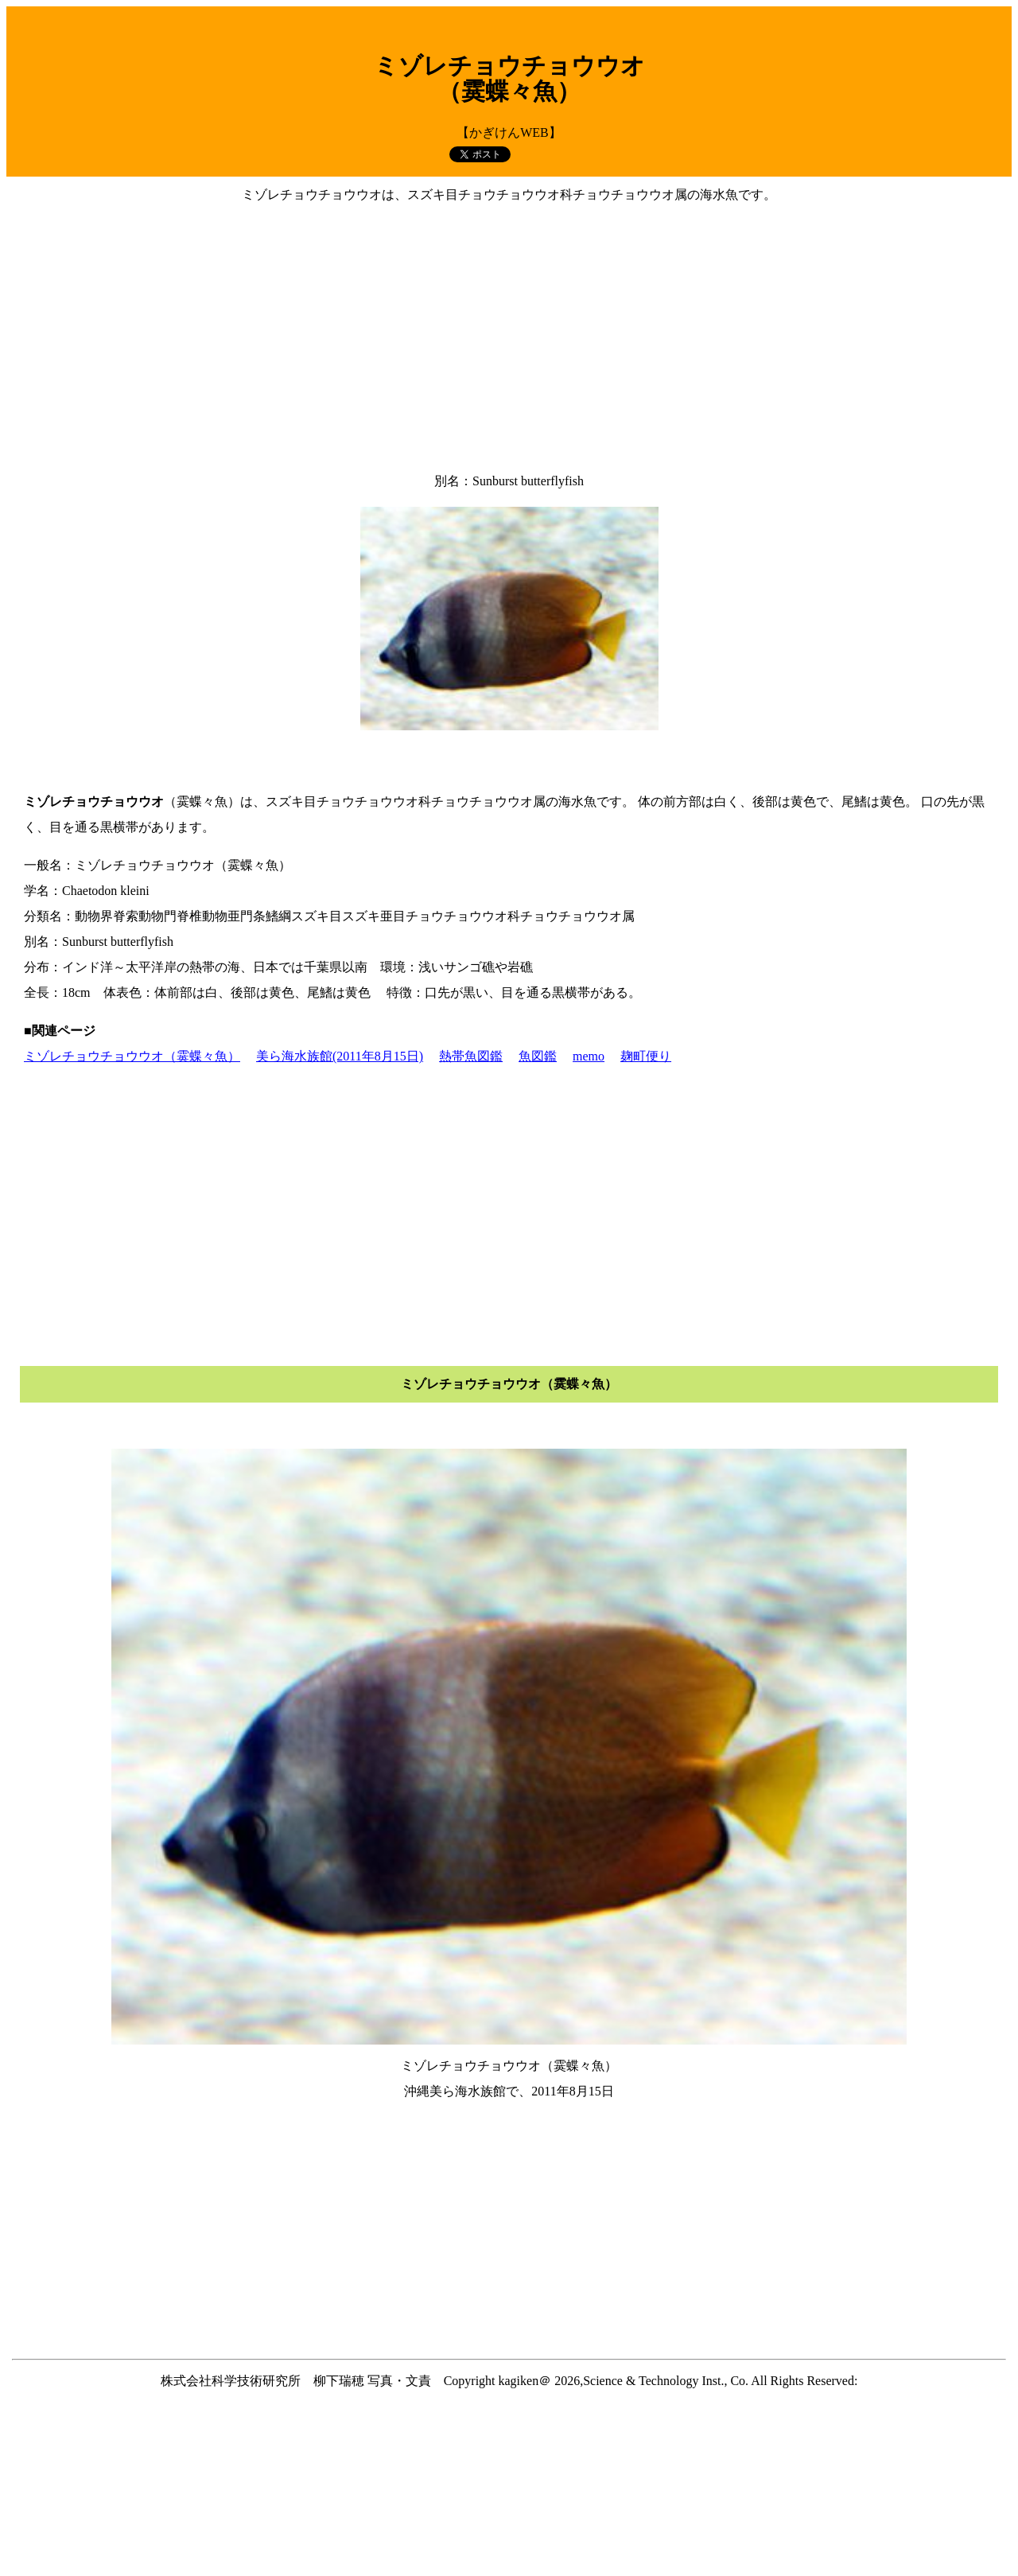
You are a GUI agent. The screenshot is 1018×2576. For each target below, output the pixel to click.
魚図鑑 (538, 1056)
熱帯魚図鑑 (471, 1056)
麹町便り (645, 1056)
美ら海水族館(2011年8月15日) (339, 1056)
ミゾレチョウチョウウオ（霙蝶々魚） (132, 1056)
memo (588, 1056)
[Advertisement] (509, 338)
